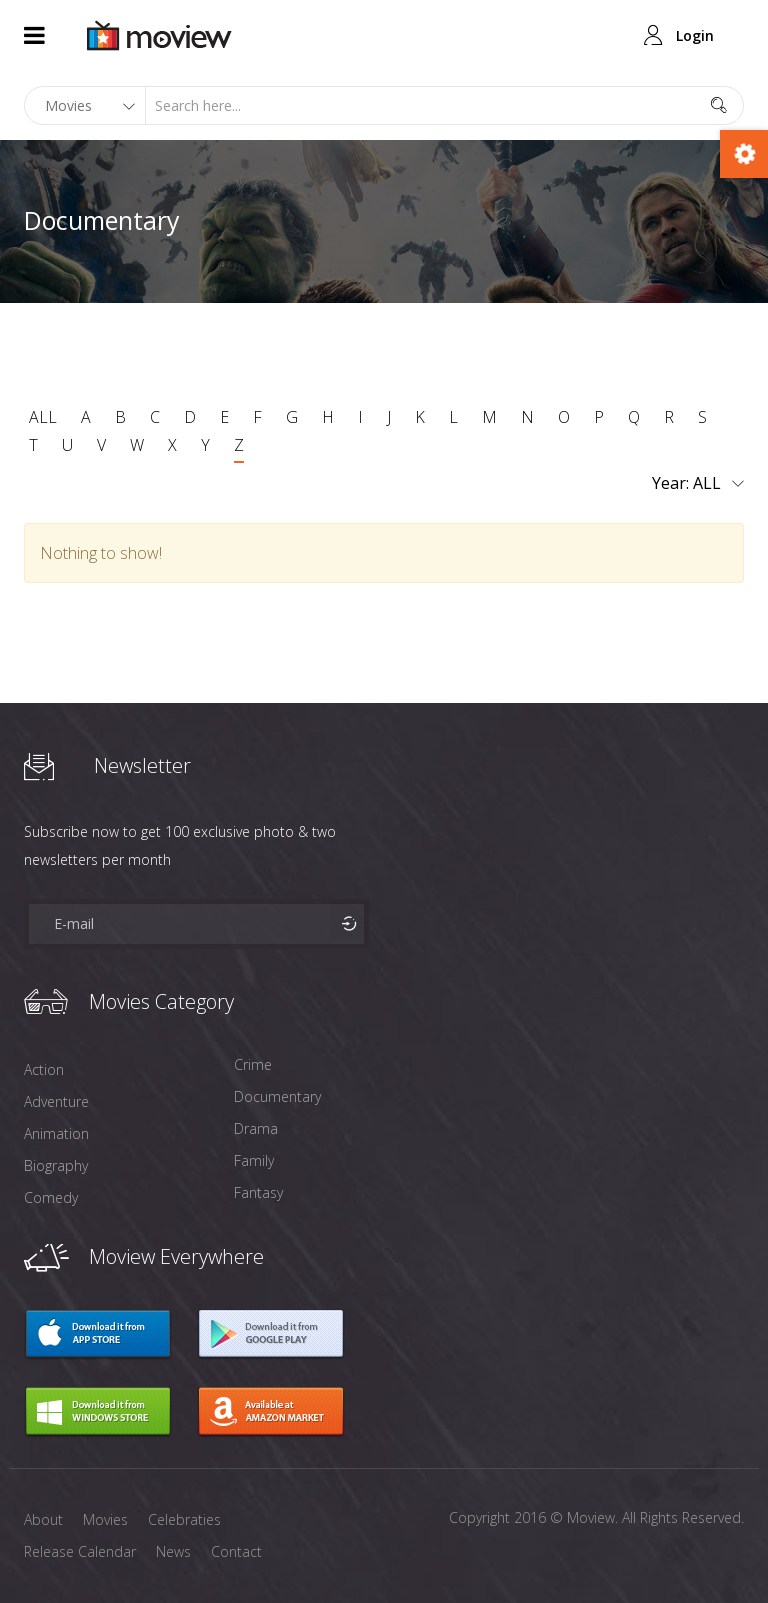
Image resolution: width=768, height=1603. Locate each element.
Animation (56, 1133)
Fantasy (258, 1192)
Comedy (51, 1197)
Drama (256, 1128)
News (173, 1551)
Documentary (277, 1096)
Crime (253, 1064)
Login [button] (695, 35)
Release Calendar (80, 1551)
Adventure (56, 1101)
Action (44, 1069)
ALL (43, 417)
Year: (698, 484)
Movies (105, 1519)
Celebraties (184, 1519)
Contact (236, 1551)
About (43, 1519)
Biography (56, 1165)
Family (254, 1160)
